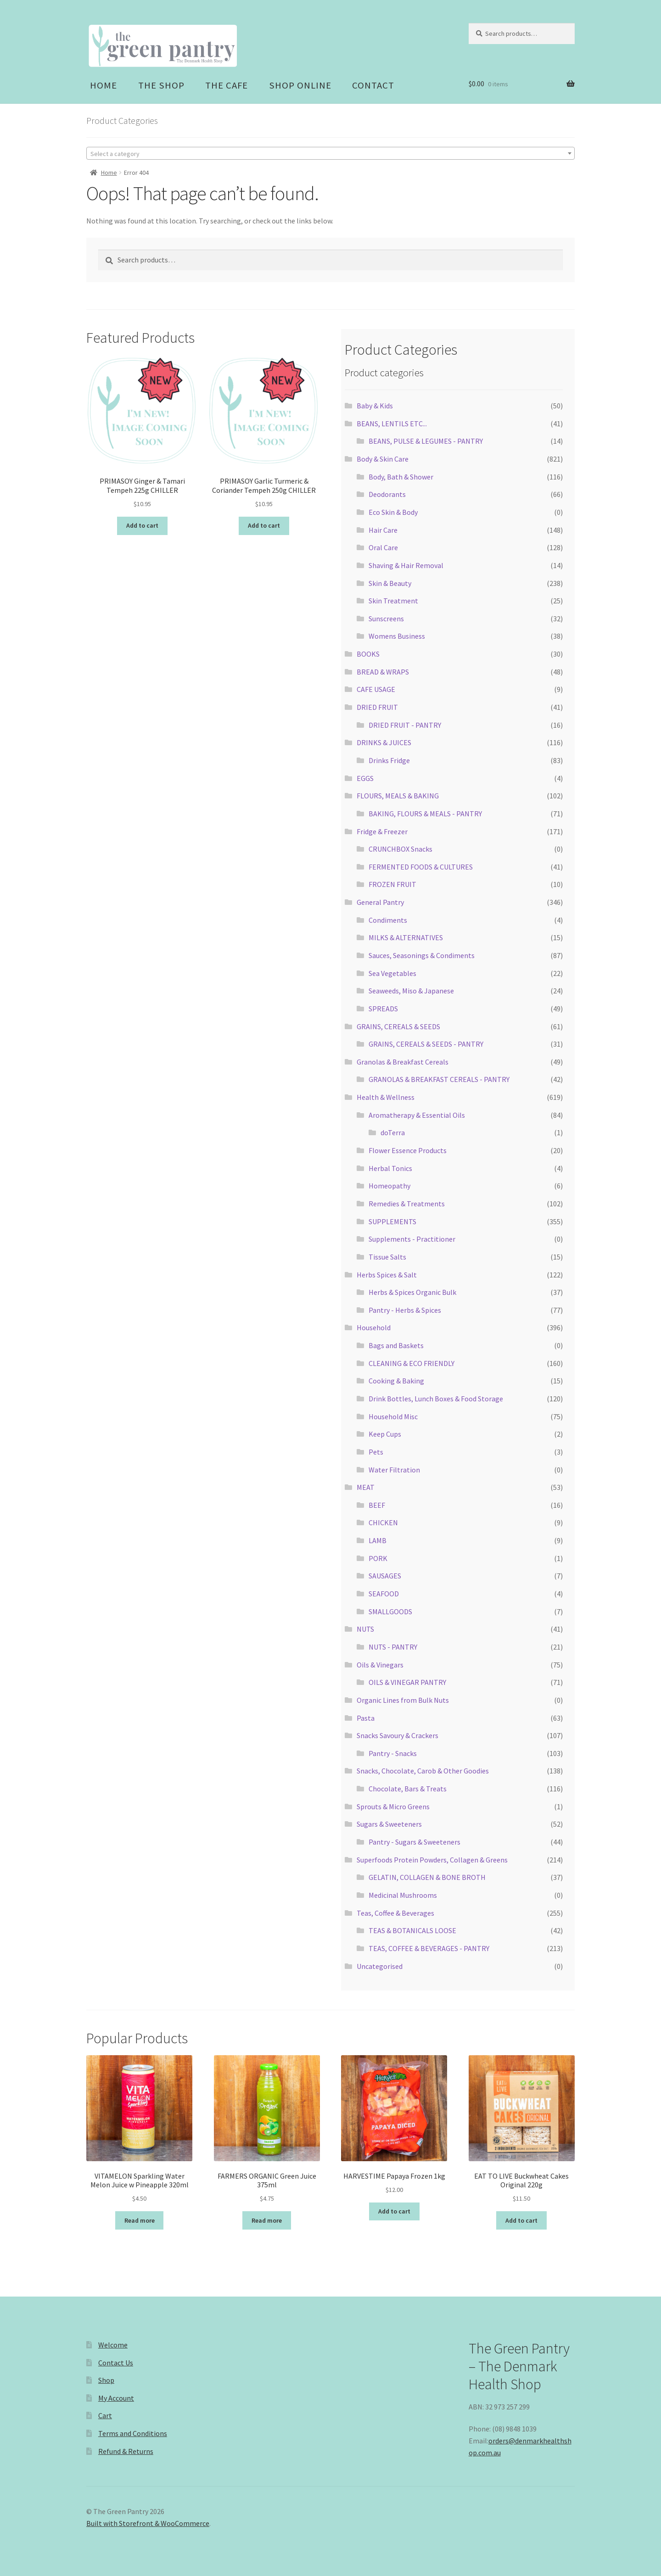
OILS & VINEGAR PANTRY (407, 1682)
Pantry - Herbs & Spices (405, 1310)
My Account (116, 2398)
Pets (376, 1451)
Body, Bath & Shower (401, 476)
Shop (106, 2380)
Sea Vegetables (392, 973)
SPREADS (383, 1008)
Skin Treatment (393, 600)
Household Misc (393, 1416)
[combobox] (330, 153)
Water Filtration (394, 1469)
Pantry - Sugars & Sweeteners (414, 1841)
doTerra (393, 1132)
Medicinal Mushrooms (403, 1895)
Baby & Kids (375, 405)
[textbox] (330, 153)
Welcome (113, 2344)
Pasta (366, 1718)
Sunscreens (386, 618)
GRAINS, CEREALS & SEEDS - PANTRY (426, 1043)
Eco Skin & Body (393, 512)
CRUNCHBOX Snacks (400, 848)
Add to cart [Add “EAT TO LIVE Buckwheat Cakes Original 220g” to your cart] (521, 2220)
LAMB (378, 1540)
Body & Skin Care (383, 458)
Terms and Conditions (132, 2433)
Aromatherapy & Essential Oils (417, 1115)
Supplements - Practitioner (412, 1238)
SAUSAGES (385, 1575)
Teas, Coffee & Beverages (395, 1913)
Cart (105, 2415)
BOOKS (368, 653)
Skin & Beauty (390, 583)
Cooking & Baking (396, 1380)
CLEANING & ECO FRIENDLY (411, 1363)
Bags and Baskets (396, 1345)
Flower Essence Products (408, 1150)
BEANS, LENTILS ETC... (392, 423)
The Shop (161, 85)
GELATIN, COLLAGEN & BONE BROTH (427, 1877)
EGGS (365, 778)
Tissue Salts (387, 1256)
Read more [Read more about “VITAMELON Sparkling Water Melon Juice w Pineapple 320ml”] (139, 2220)
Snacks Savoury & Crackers (397, 1735)
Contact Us (115, 2362)
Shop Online (300, 85)
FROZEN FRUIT (392, 884)
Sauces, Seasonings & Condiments (422, 955)
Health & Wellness (386, 1097)
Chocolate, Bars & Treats (408, 1788)
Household (374, 1327)
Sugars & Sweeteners (389, 1824)
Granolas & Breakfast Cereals (402, 1061)
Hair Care (383, 530)
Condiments (388, 920)
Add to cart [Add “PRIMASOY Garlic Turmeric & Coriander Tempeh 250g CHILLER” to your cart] (264, 525)
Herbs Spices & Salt (387, 1274)
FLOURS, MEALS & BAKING (398, 795)
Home (103, 85)
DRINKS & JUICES (384, 742)
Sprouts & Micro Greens (393, 1806)
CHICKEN (383, 1522)
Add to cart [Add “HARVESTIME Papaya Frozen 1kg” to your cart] (394, 2211)
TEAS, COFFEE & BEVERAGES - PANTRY (429, 1948)
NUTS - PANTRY (393, 1646)
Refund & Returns (125, 2451)
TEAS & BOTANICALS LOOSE (412, 1930)
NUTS (365, 1629)
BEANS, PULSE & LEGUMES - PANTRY (426, 441)
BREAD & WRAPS (383, 671)
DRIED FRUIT (377, 707)
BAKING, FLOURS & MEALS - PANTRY (425, 813)
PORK (378, 1558)
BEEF (377, 1505)
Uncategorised (380, 1966)
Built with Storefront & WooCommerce (147, 2523)
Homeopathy (389, 1185)
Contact (373, 85)
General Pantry (380, 902)
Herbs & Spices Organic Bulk (412, 1292)
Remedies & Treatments (407, 1203)
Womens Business (397, 636)
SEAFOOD (384, 1593)
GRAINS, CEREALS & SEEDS (398, 1026)
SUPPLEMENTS (392, 1221)
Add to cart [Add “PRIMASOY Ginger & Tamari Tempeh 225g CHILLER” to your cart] (142, 525)
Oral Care (383, 547)
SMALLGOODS (390, 1611)
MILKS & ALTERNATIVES (406, 937)
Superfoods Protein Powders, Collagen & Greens (432, 1859)
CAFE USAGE (376, 689)
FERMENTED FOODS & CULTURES (421, 866)
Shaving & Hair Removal (406, 565)
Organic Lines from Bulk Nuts (403, 1700)
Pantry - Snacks (393, 1753)
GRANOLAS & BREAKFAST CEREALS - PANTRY (439, 1079)
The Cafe (226, 85)
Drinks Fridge (389, 760)
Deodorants (387, 494)
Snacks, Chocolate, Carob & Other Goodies (423, 1770)
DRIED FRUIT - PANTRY (405, 725)
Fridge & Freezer (382, 831)
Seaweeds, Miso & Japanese (411, 990)
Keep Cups (385, 1434)
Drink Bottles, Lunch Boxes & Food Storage (436, 1398)
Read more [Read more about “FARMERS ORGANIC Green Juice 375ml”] (267, 2220)
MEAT (366, 1487)
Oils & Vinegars (380, 1664)
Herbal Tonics (390, 1168)
